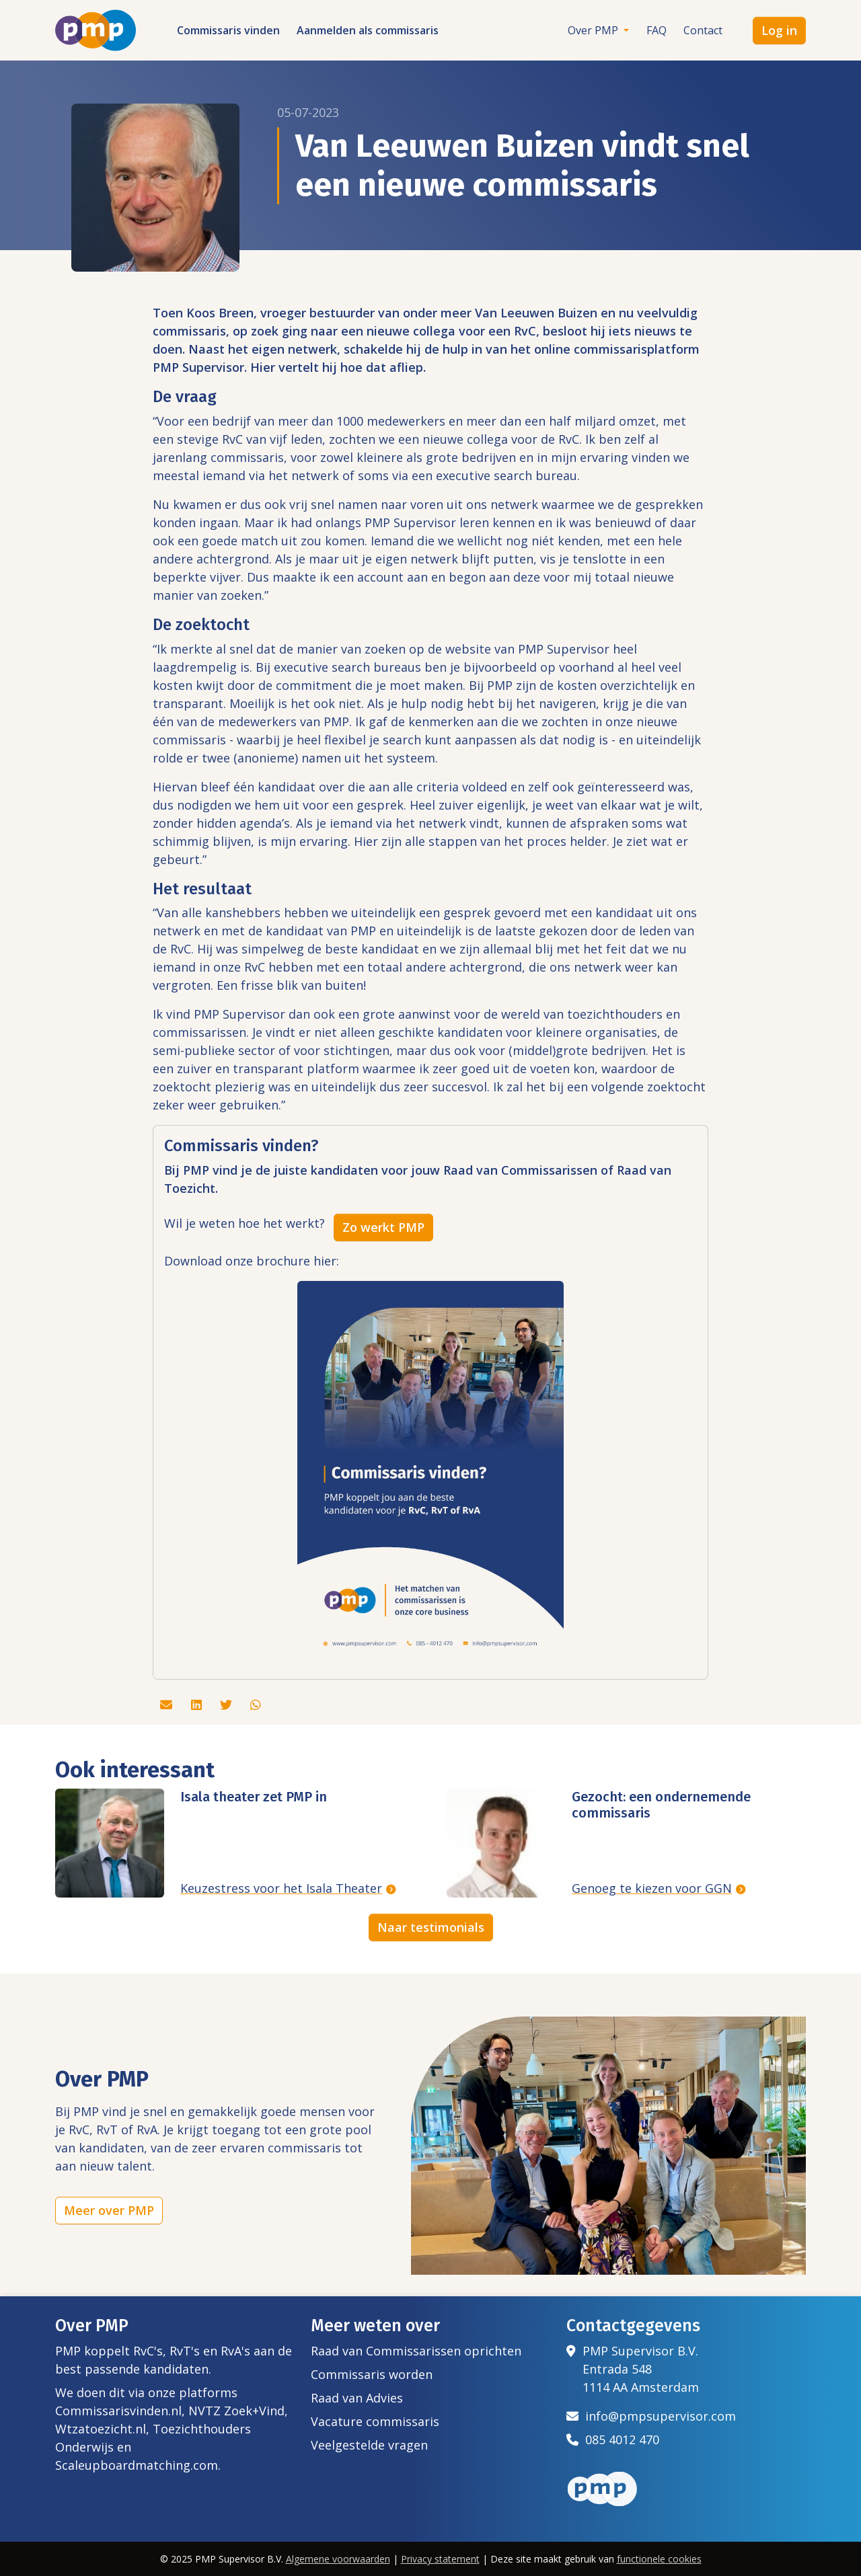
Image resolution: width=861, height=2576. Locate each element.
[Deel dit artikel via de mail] (168, 1704)
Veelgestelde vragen (369, 2445)
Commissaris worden (372, 2374)
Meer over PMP (109, 2210)
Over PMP (594, 30)
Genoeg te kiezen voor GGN (652, 1888)
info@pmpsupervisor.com (651, 2416)
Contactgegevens (633, 2326)
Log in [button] (779, 30)
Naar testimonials (430, 1927)
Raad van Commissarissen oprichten (416, 2351)
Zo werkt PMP (383, 1227)
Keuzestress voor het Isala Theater (281, 1888)
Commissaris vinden (228, 30)
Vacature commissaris (375, 2421)
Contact (702, 30)
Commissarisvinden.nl (118, 2411)
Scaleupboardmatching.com (136, 2465)
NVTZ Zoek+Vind (236, 2411)
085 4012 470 (612, 2439)
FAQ (656, 30)
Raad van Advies (357, 2398)
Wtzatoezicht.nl (100, 2429)
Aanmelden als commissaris (368, 30)
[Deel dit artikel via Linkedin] (198, 1704)
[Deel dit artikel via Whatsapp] (255, 1704)
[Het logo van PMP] (95, 30)
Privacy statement (440, 2558)
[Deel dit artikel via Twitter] (227, 1704)
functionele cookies (659, 2558)
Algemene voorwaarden (338, 2558)
